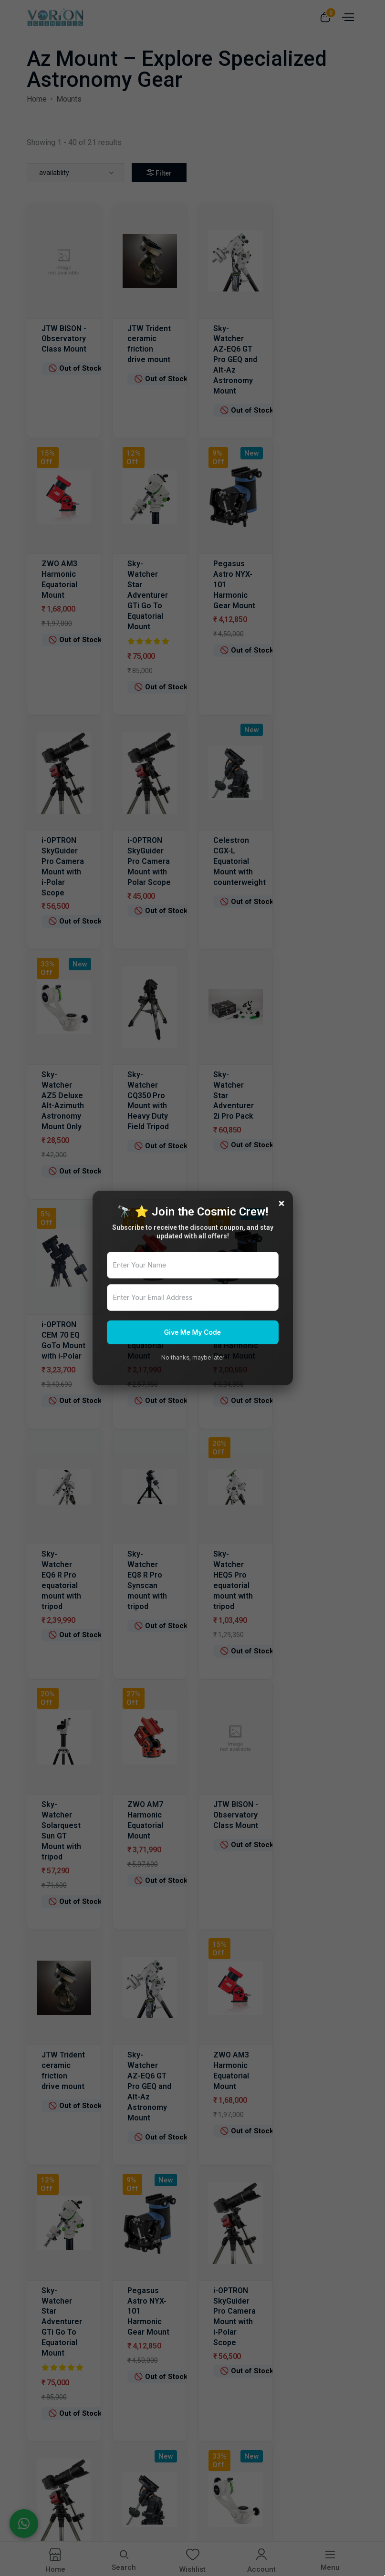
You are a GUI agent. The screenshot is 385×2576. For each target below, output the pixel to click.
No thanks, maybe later (192, 1357)
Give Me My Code (192, 1332)
